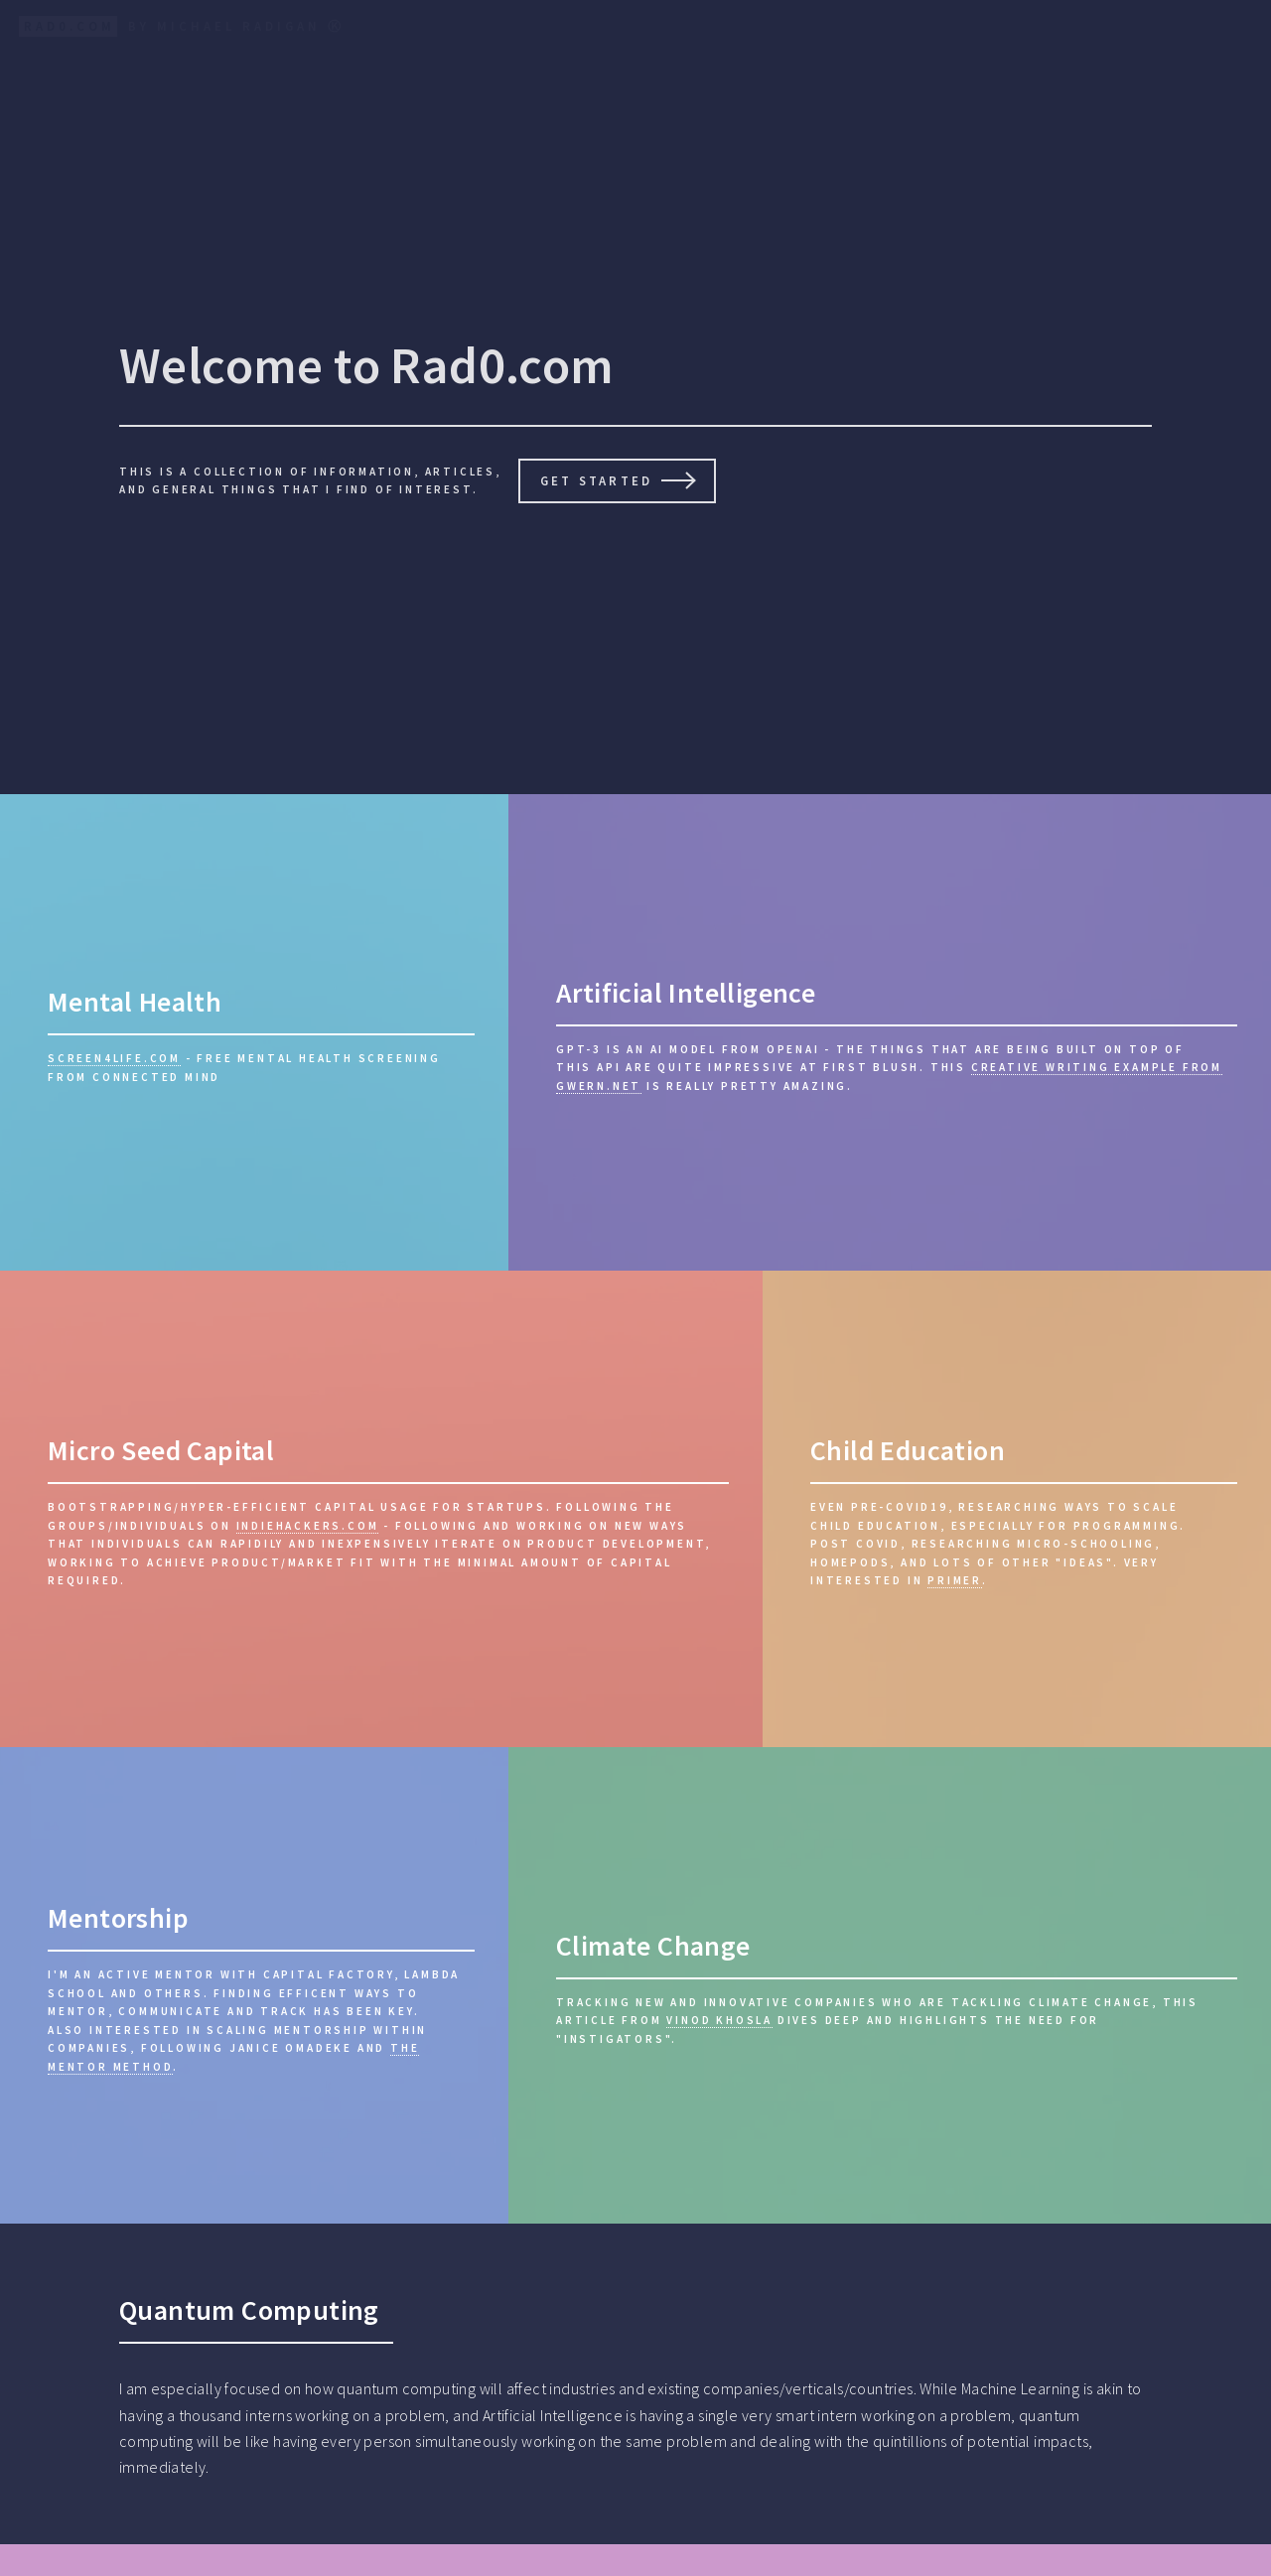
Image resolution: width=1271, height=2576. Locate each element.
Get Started (596, 480)
